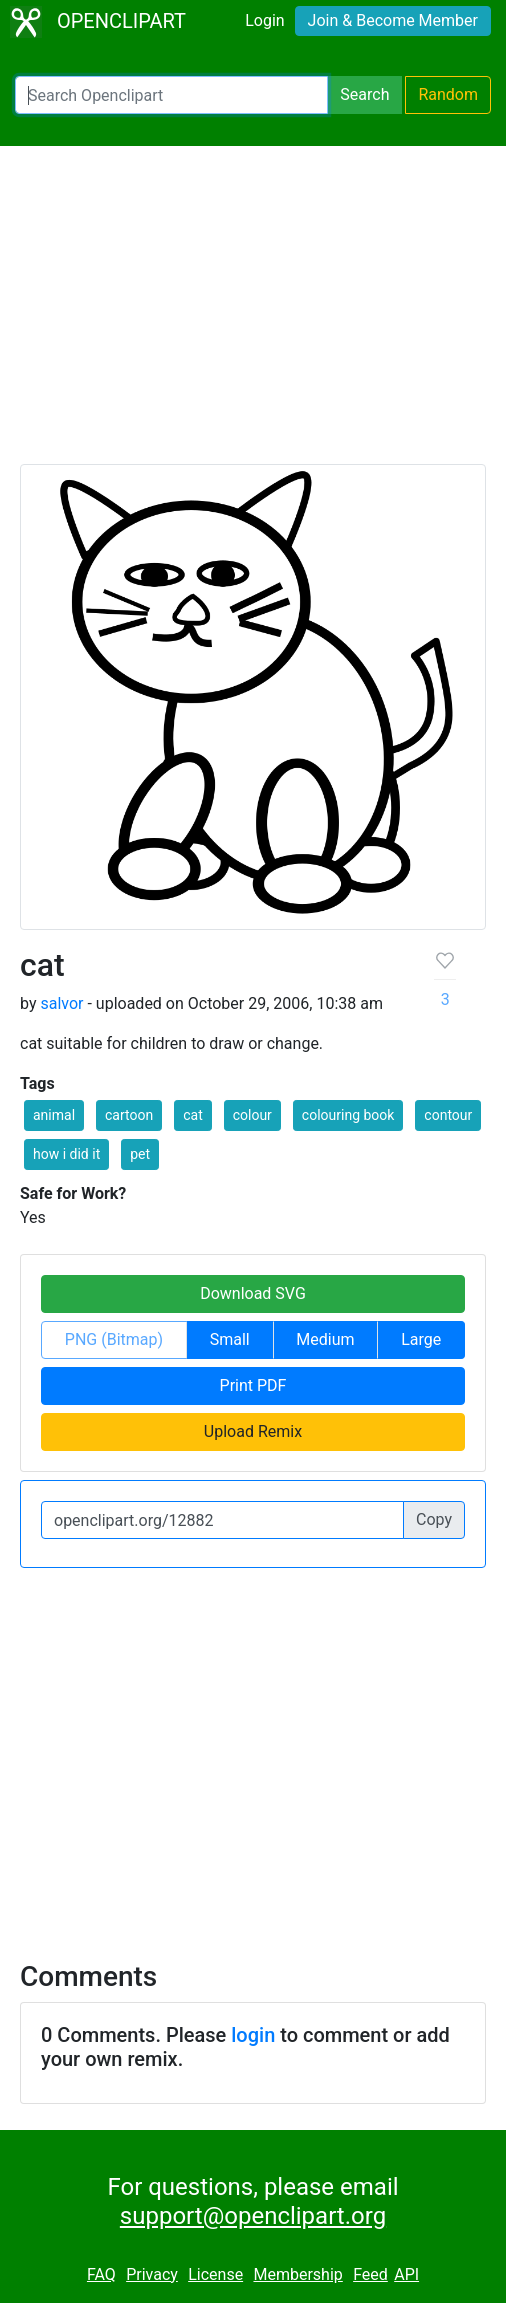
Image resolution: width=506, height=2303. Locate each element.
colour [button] (252, 1115)
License (215, 2274)
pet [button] (140, 1154)
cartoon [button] (129, 1115)
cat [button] (193, 1115)
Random (448, 94)
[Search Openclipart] (171, 95)
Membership (297, 2274)
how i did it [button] (66, 1154)
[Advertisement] (253, 314)
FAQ (101, 2274)
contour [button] (448, 1115)
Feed (370, 2274)
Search (364, 94)
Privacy (152, 2274)
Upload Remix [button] (253, 1431)
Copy (434, 1519)
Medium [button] (325, 1339)
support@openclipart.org (253, 2216)
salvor (61, 1003)
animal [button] (54, 1115)
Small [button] (230, 1339)
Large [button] (421, 1339)
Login (264, 20)
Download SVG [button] (253, 1293)
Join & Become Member (393, 20)
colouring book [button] (348, 1115)
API (406, 2274)
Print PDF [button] (253, 1385)
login (253, 2035)
